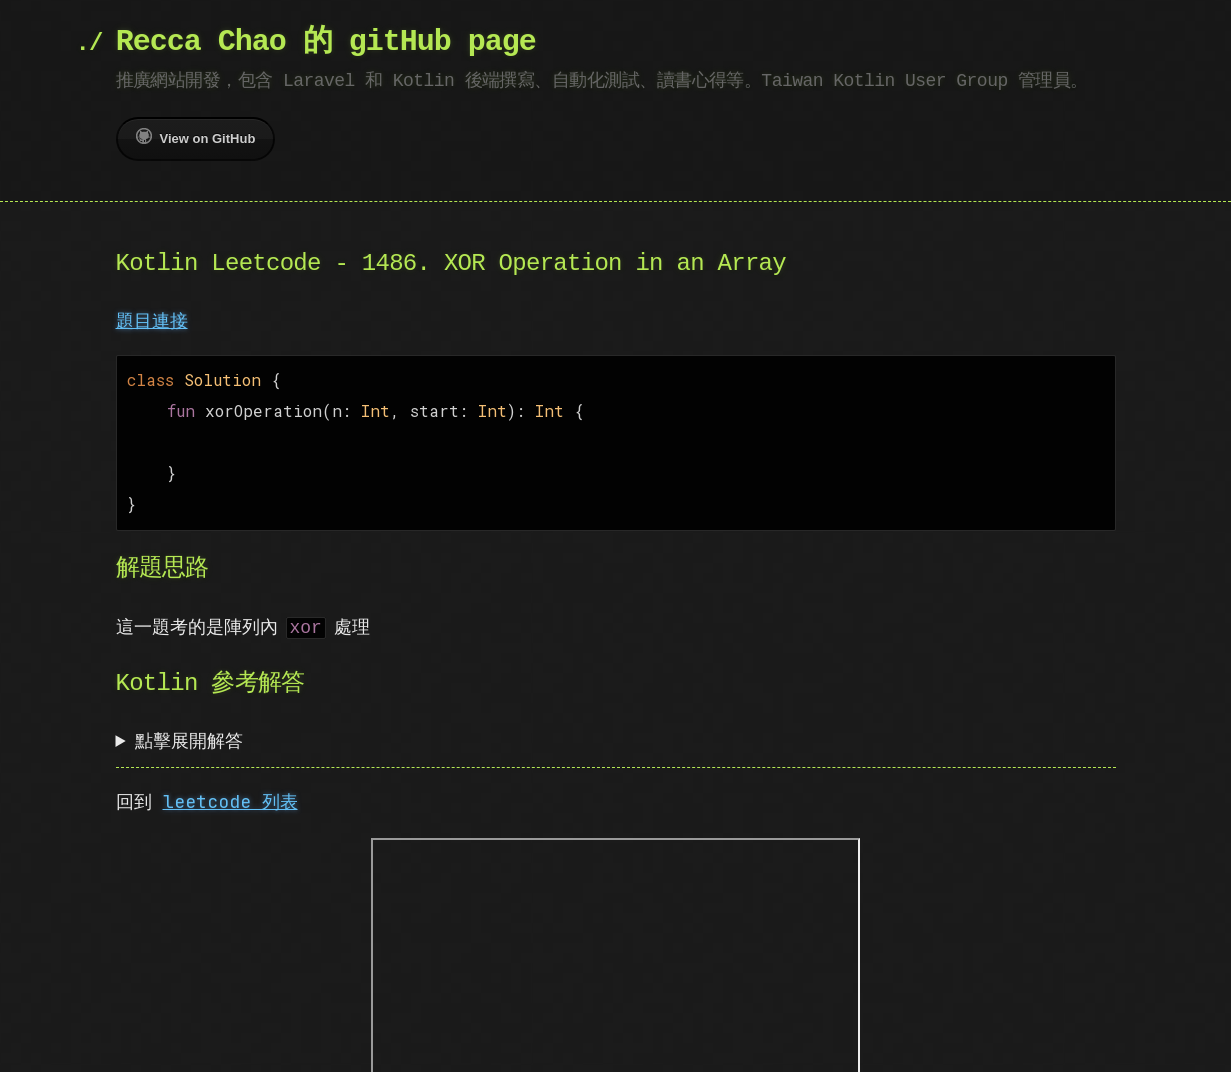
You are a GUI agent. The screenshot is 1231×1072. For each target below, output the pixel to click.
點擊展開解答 (189, 730)
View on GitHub (196, 137)
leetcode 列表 (230, 791)
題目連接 (152, 320)
